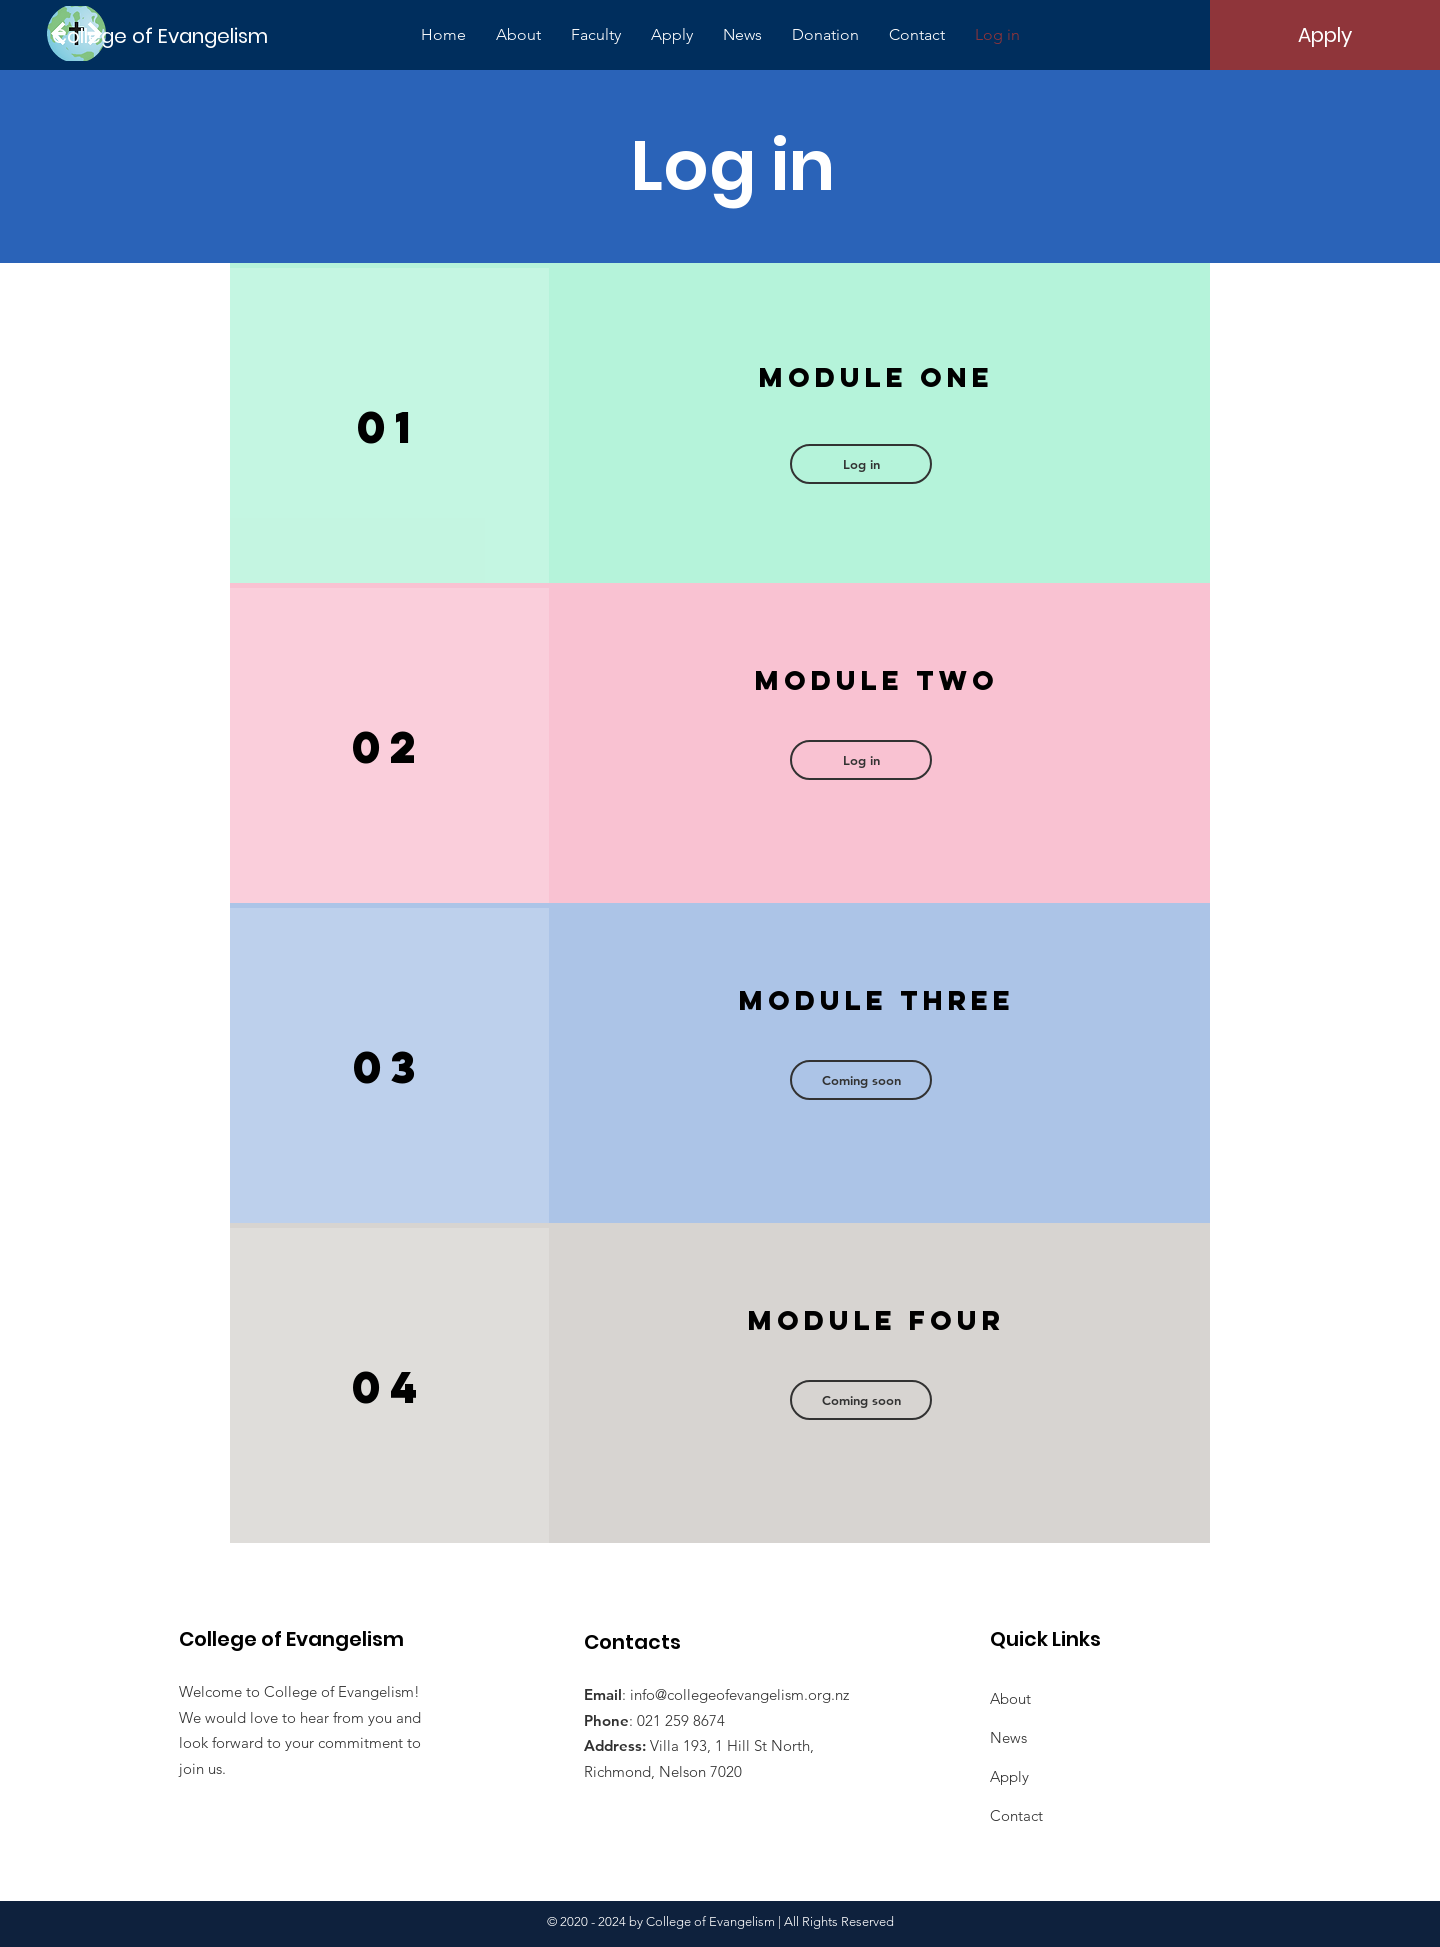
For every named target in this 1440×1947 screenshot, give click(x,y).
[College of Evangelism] (162, 35)
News (1008, 1737)
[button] (861, 760)
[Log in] (861, 464)
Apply (1009, 1776)
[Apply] (1325, 35)
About (1010, 1698)
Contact (1016, 1815)
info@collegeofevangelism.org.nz (739, 1694)
